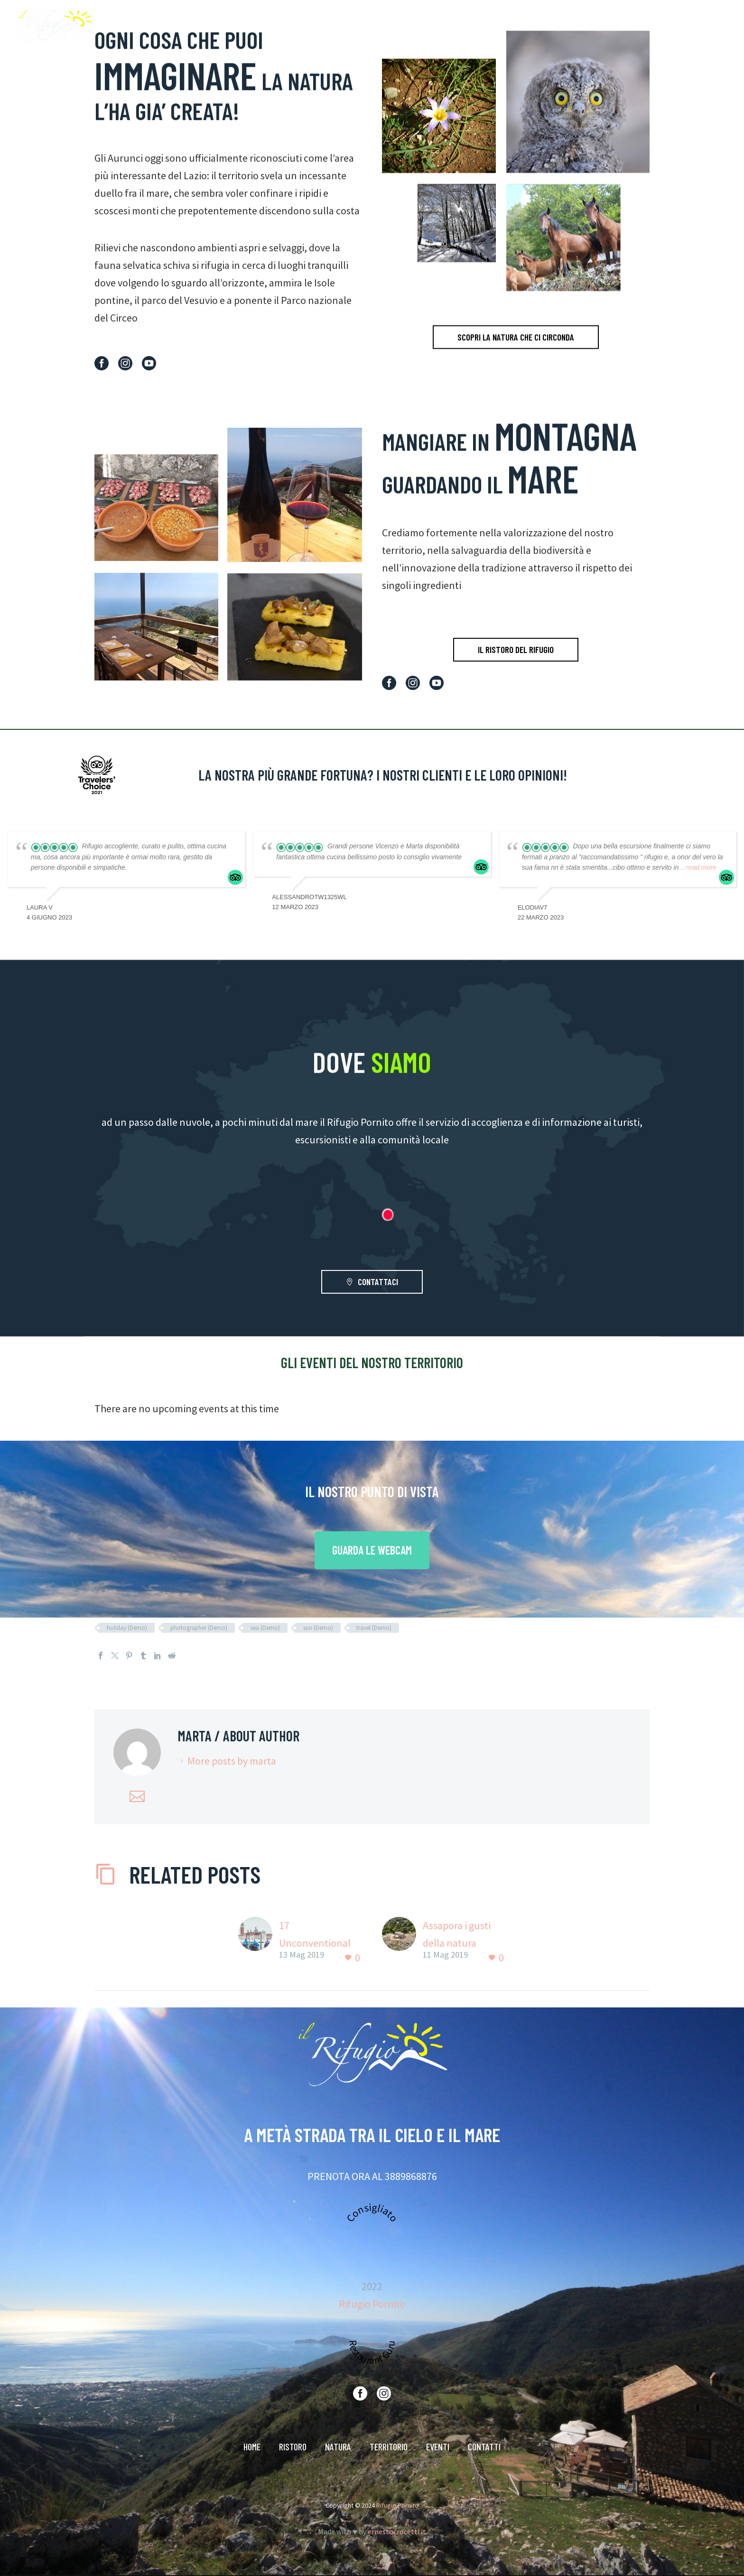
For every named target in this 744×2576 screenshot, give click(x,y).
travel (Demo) (373, 1628)
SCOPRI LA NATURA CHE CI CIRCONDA (515, 366)
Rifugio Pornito (372, 2303)
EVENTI (644, 25)
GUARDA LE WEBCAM (372, 1550)
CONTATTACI (372, 1282)
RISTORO (504, 25)
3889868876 (411, 2176)
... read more (697, 867)
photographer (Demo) (198, 1628)
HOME (464, 25)
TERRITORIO (597, 25)
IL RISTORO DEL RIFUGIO (516, 649)
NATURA (548, 25)
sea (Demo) (265, 1628)
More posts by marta (231, 1760)
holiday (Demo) (127, 1628)
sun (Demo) (318, 1628)
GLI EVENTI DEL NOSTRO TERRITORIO (372, 1362)
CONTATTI (689, 25)
